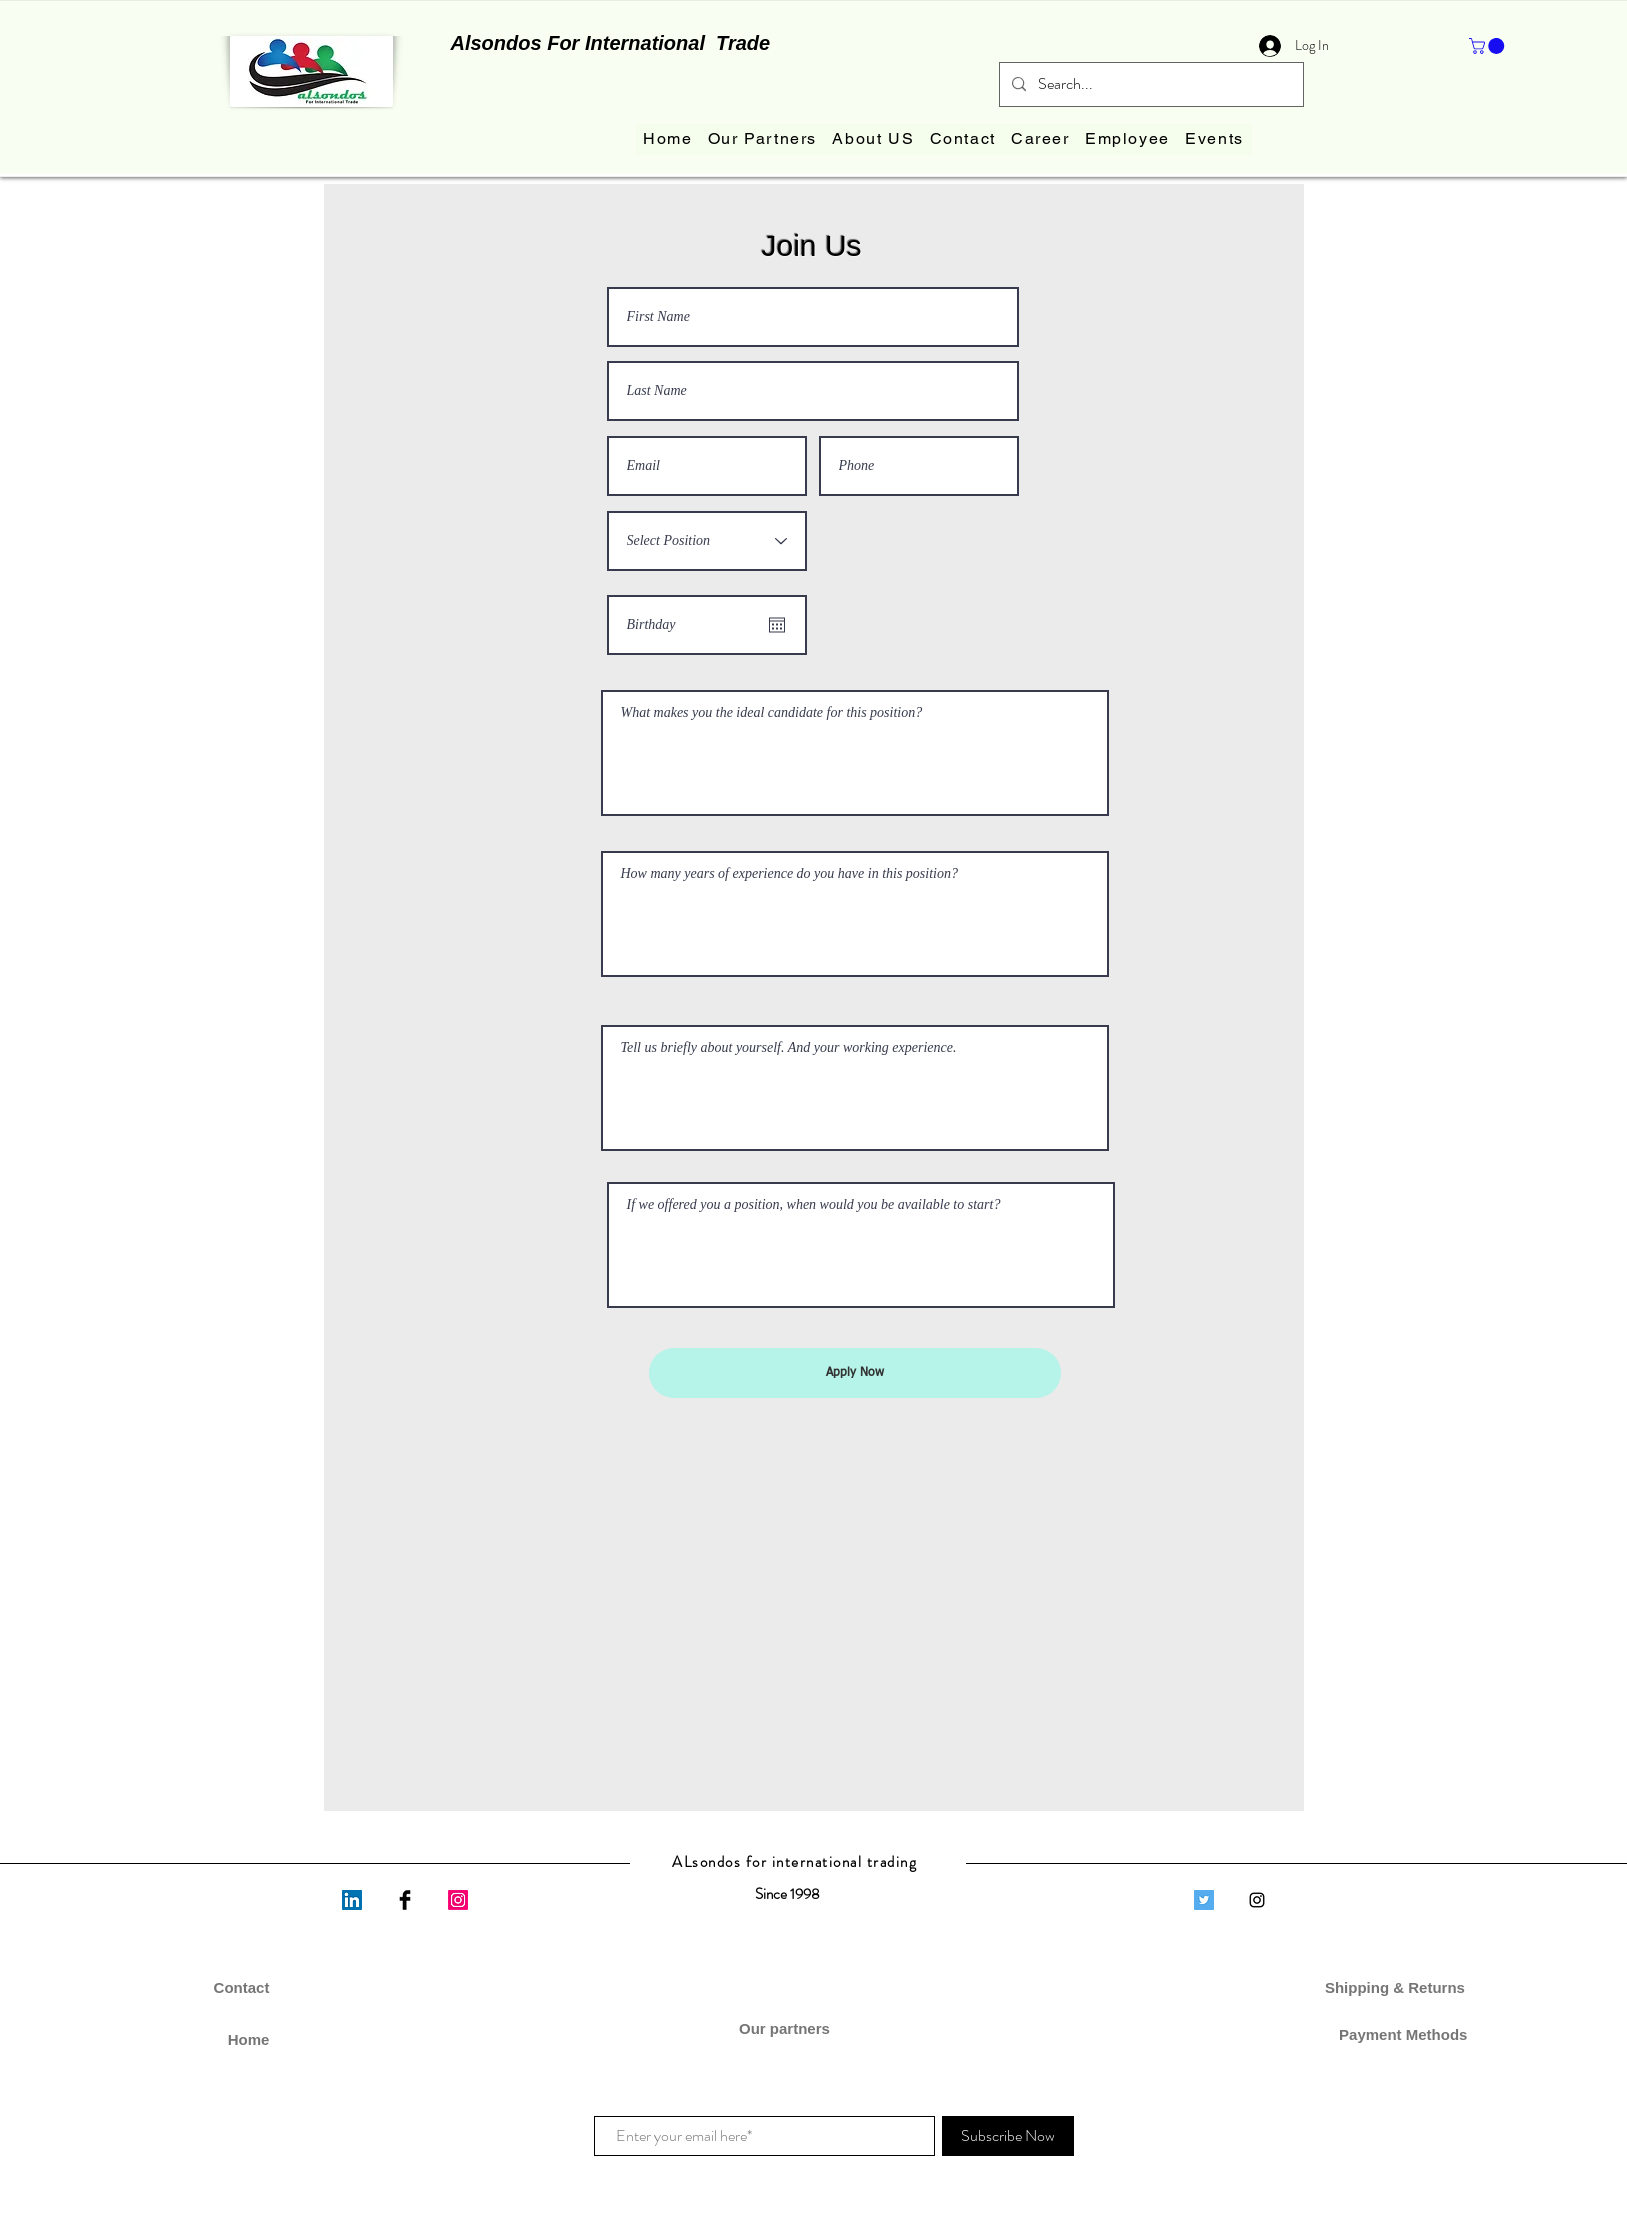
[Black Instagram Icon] (1257, 1900)
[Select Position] (707, 541)
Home (249, 2039)
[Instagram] (458, 1900)
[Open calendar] (777, 625)
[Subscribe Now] (1008, 2136)
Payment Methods (1397, 2034)
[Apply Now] (855, 1373)
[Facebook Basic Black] (405, 1900)
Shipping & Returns (1397, 1987)
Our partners (786, 2028)
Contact (242, 1987)
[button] (1488, 46)
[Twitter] (1204, 1900)
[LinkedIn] (352, 1900)
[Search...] (1149, 84)
